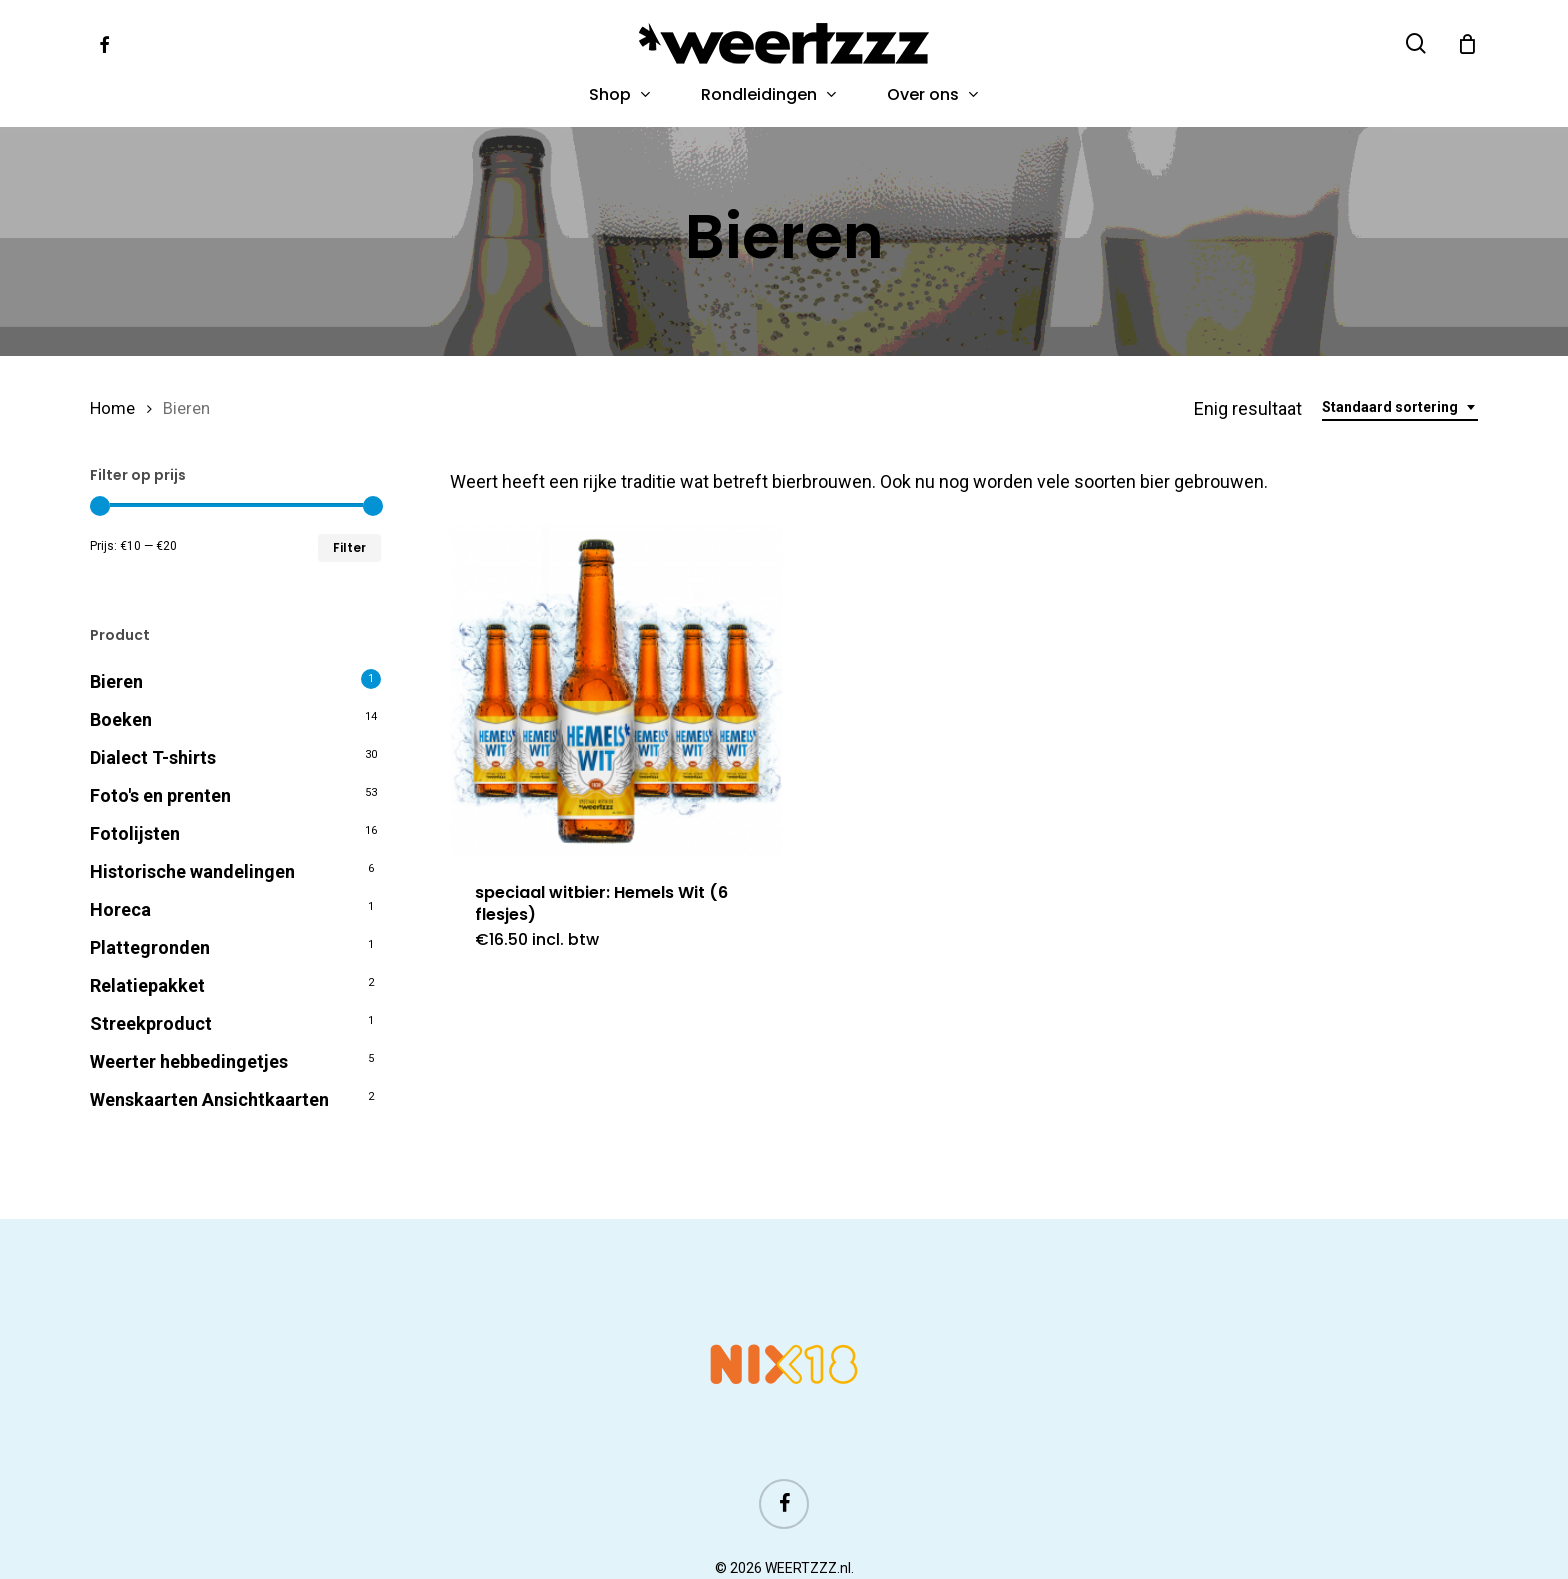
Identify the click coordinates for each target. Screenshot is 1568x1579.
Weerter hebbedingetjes (189, 1060)
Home (112, 407)
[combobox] (1400, 406)
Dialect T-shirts (153, 756)
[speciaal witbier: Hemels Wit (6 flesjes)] (616, 690)
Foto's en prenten (160, 794)
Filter (349, 546)
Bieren (116, 680)
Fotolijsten (135, 832)
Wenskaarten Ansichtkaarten (209, 1098)
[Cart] (1467, 44)
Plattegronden (150, 946)
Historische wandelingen (192, 870)
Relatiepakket (147, 984)
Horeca (120, 908)
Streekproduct (151, 1022)
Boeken (121, 718)
